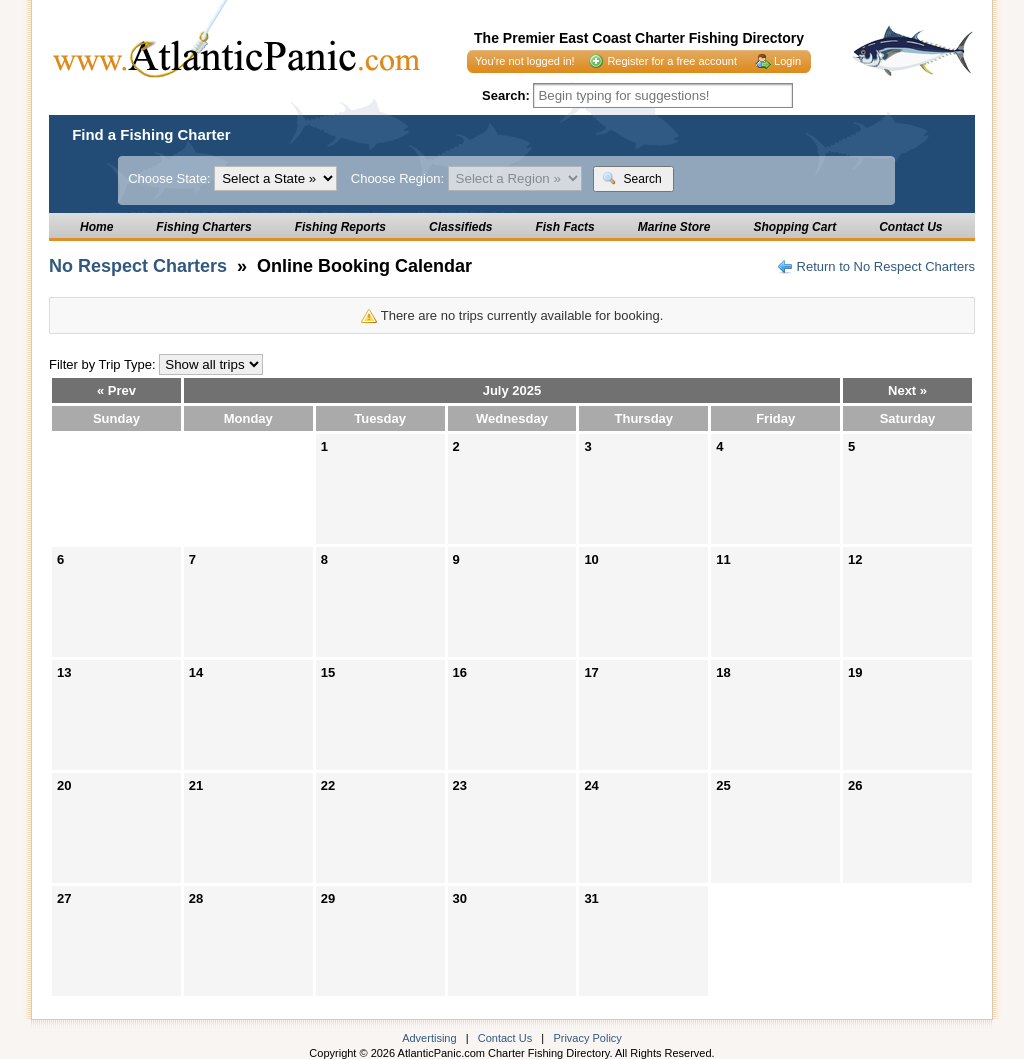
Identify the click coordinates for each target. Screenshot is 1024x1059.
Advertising (429, 1038)
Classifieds (460, 227)
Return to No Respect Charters (886, 266)
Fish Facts (564, 227)
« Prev (116, 390)
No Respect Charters (138, 266)
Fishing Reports (340, 227)
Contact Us (910, 227)
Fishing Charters (203, 227)
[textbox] (663, 95)
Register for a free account (672, 61)
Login (787, 61)
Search (631, 178)
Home (96, 227)
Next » (907, 390)
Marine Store (674, 227)
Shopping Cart (794, 227)
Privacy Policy (587, 1038)
